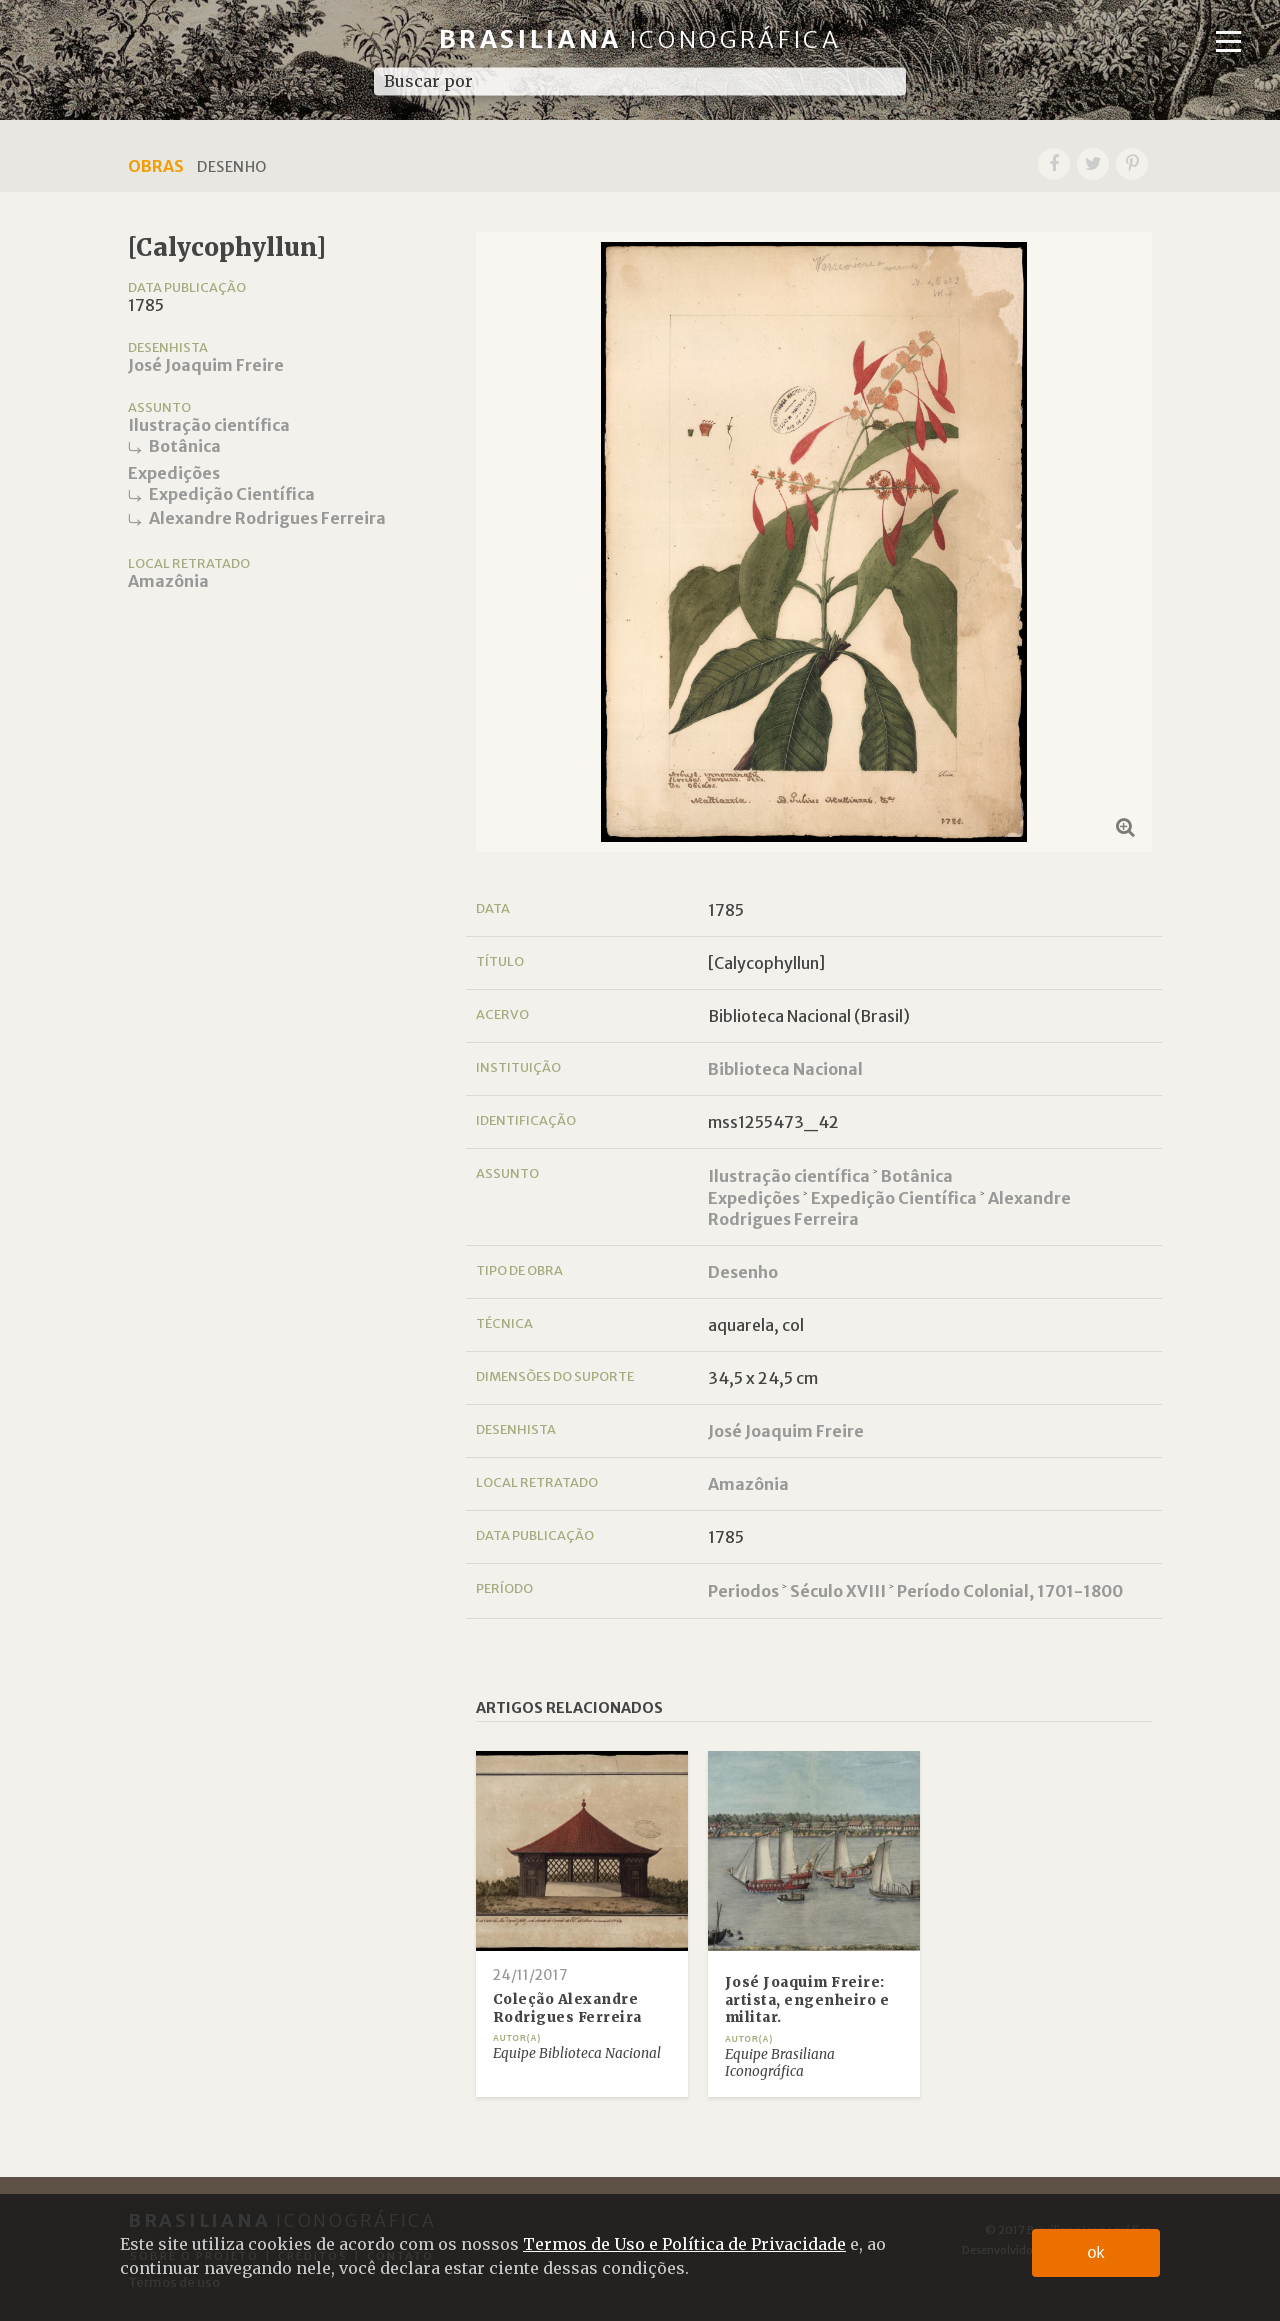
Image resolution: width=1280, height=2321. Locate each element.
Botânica (185, 446)
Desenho (743, 1272)
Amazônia (168, 581)
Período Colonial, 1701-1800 (1010, 1591)
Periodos (743, 1591)
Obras (156, 166)
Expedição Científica (232, 494)
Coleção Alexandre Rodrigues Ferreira (567, 2008)
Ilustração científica (209, 425)
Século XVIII (838, 1591)
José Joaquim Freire (206, 365)
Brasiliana (640, 39)
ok (1096, 2252)
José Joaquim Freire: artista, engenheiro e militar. (807, 2000)
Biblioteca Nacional (785, 1069)
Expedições (174, 473)
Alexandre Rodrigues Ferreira (267, 518)
